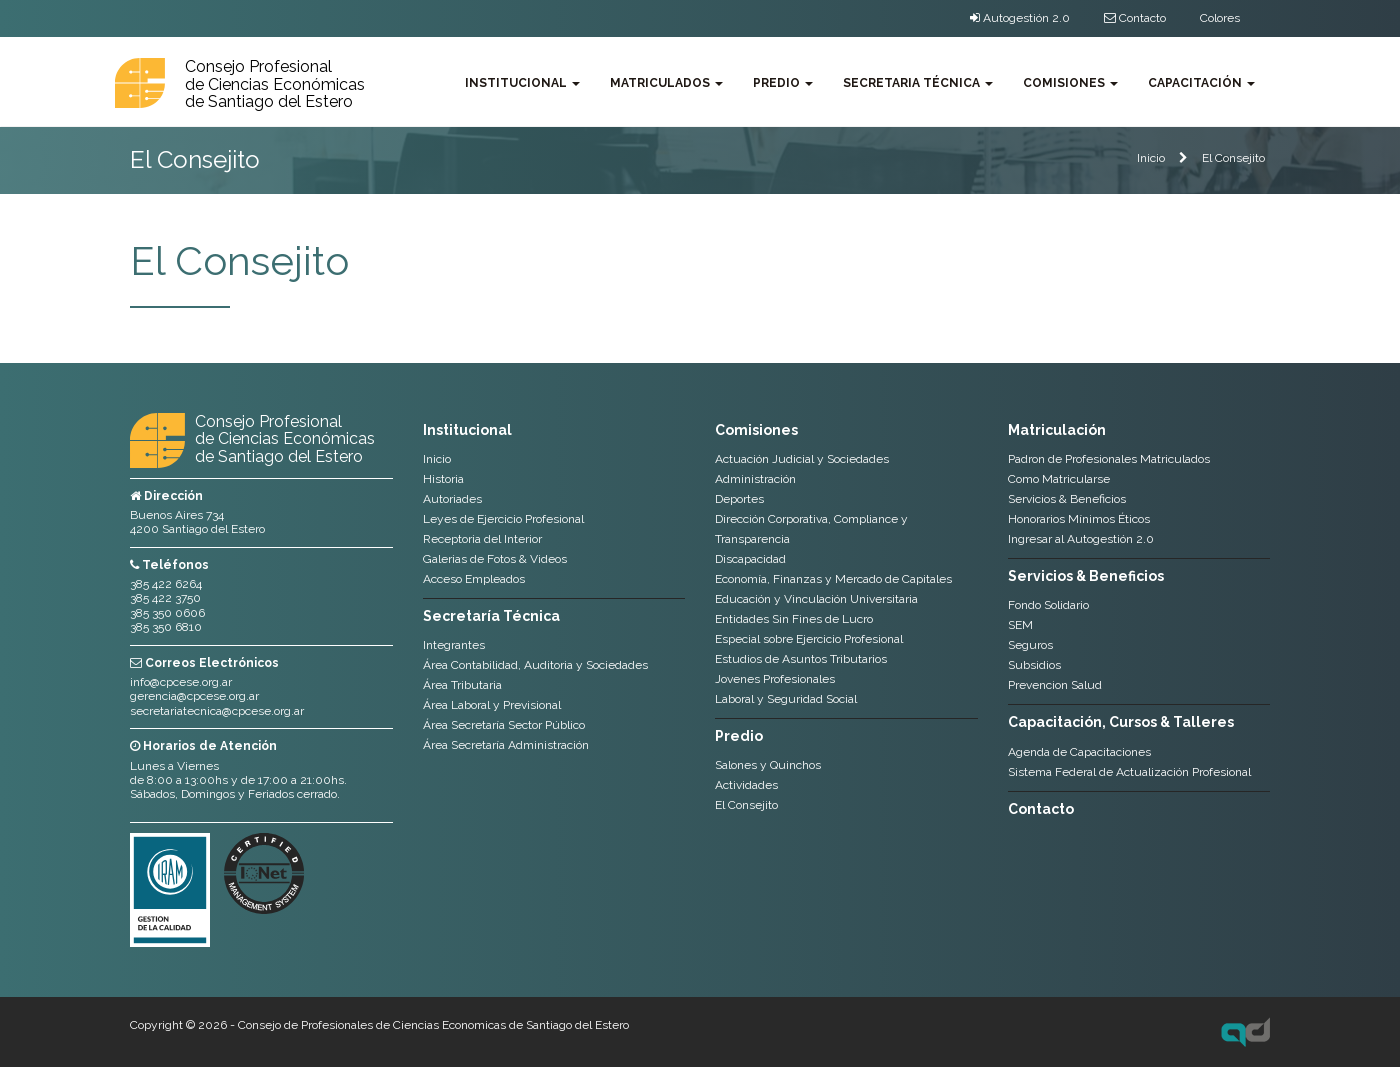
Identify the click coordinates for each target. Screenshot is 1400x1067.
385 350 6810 (166, 627)
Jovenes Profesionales (775, 679)
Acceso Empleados (474, 579)
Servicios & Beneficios (1067, 499)
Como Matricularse (1059, 479)
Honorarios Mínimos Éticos (1079, 519)
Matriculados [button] (666, 83)
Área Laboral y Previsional (492, 705)
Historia (443, 479)
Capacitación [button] (1201, 83)
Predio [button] (783, 83)
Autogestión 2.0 (1020, 18)
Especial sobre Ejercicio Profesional (809, 639)
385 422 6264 (166, 584)
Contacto (1135, 18)
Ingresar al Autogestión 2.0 (1081, 539)
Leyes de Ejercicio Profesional (503, 519)
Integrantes (454, 645)
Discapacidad (750, 559)
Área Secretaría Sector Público (504, 725)
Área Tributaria (462, 685)
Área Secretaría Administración (506, 745)
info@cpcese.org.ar (181, 682)
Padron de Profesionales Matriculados (1109, 459)
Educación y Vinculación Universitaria (816, 599)
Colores (1220, 18)
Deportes (739, 499)
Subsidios (1034, 665)
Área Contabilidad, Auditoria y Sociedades (535, 665)
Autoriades (452, 499)
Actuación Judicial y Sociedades (802, 459)
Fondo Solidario (1048, 605)
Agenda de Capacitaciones (1079, 752)
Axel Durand (1245, 1032)
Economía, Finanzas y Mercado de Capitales (833, 579)
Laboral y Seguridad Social (786, 699)
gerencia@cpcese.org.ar (194, 696)
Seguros (1030, 645)
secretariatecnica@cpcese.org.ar (217, 711)
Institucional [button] (522, 83)
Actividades (746, 785)
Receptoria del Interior (482, 539)
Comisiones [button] (1070, 83)
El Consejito (1233, 158)
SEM (1020, 625)
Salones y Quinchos (768, 765)
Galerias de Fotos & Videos (495, 559)
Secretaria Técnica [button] (918, 83)
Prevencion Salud (1055, 685)
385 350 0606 (167, 613)
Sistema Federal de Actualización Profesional (1129, 772)
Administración (755, 479)
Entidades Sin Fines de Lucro (794, 619)
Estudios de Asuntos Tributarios (801, 659)
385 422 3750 (165, 598)
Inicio (1151, 158)
